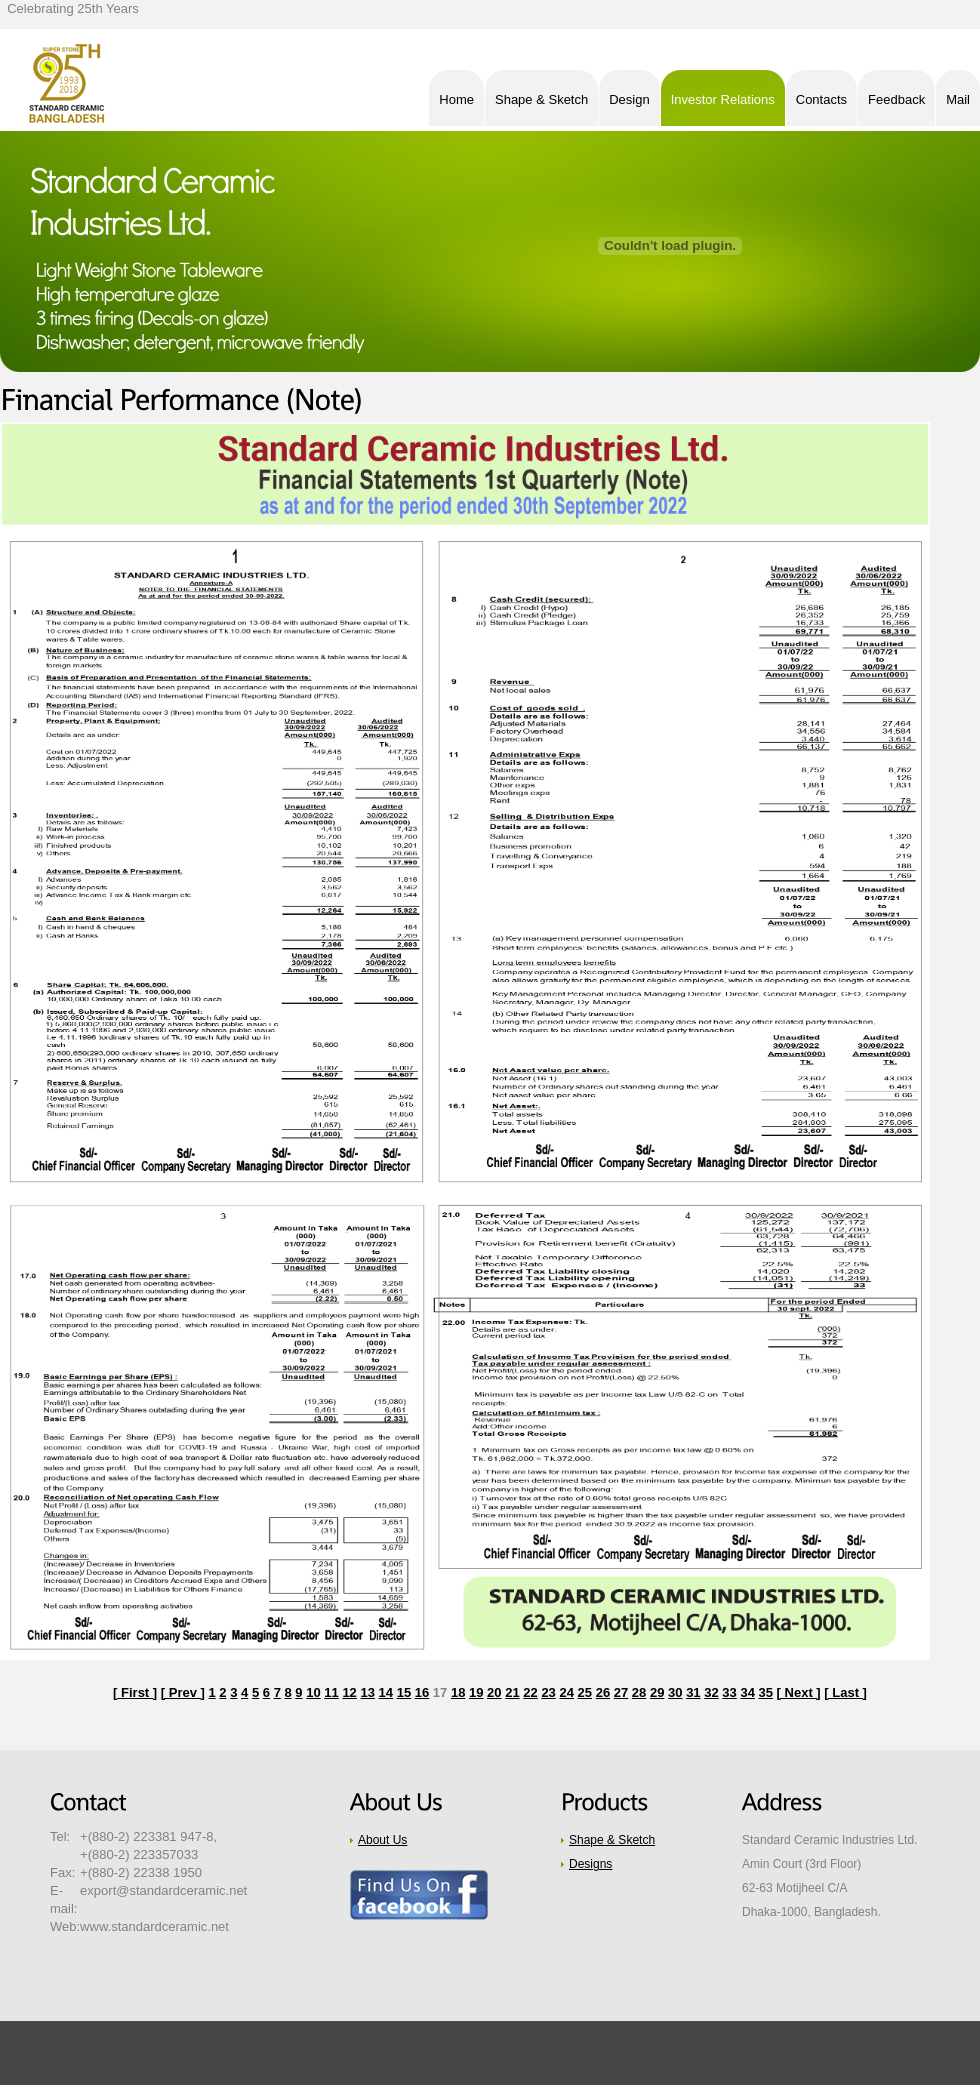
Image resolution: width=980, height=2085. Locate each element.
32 (711, 1692)
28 (639, 1692)
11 (331, 1692)
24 (566, 1692)
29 (657, 1692)
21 (512, 1692)
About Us (382, 1840)
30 (675, 1692)
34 (747, 1692)
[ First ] (135, 1692)
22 (530, 1692)
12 (349, 1692)
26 (603, 1692)
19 (476, 1692)
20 (494, 1692)
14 (386, 1692)
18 (458, 1692)
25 (585, 1692)
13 (367, 1692)
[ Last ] (845, 1692)
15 (404, 1692)
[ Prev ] (183, 1692)
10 (313, 1692)
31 (693, 1692)
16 (422, 1692)
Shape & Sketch (612, 1840)
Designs (590, 1864)
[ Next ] (799, 1692)
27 (621, 1692)
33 (729, 1692)
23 (548, 1692)
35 (766, 1692)
